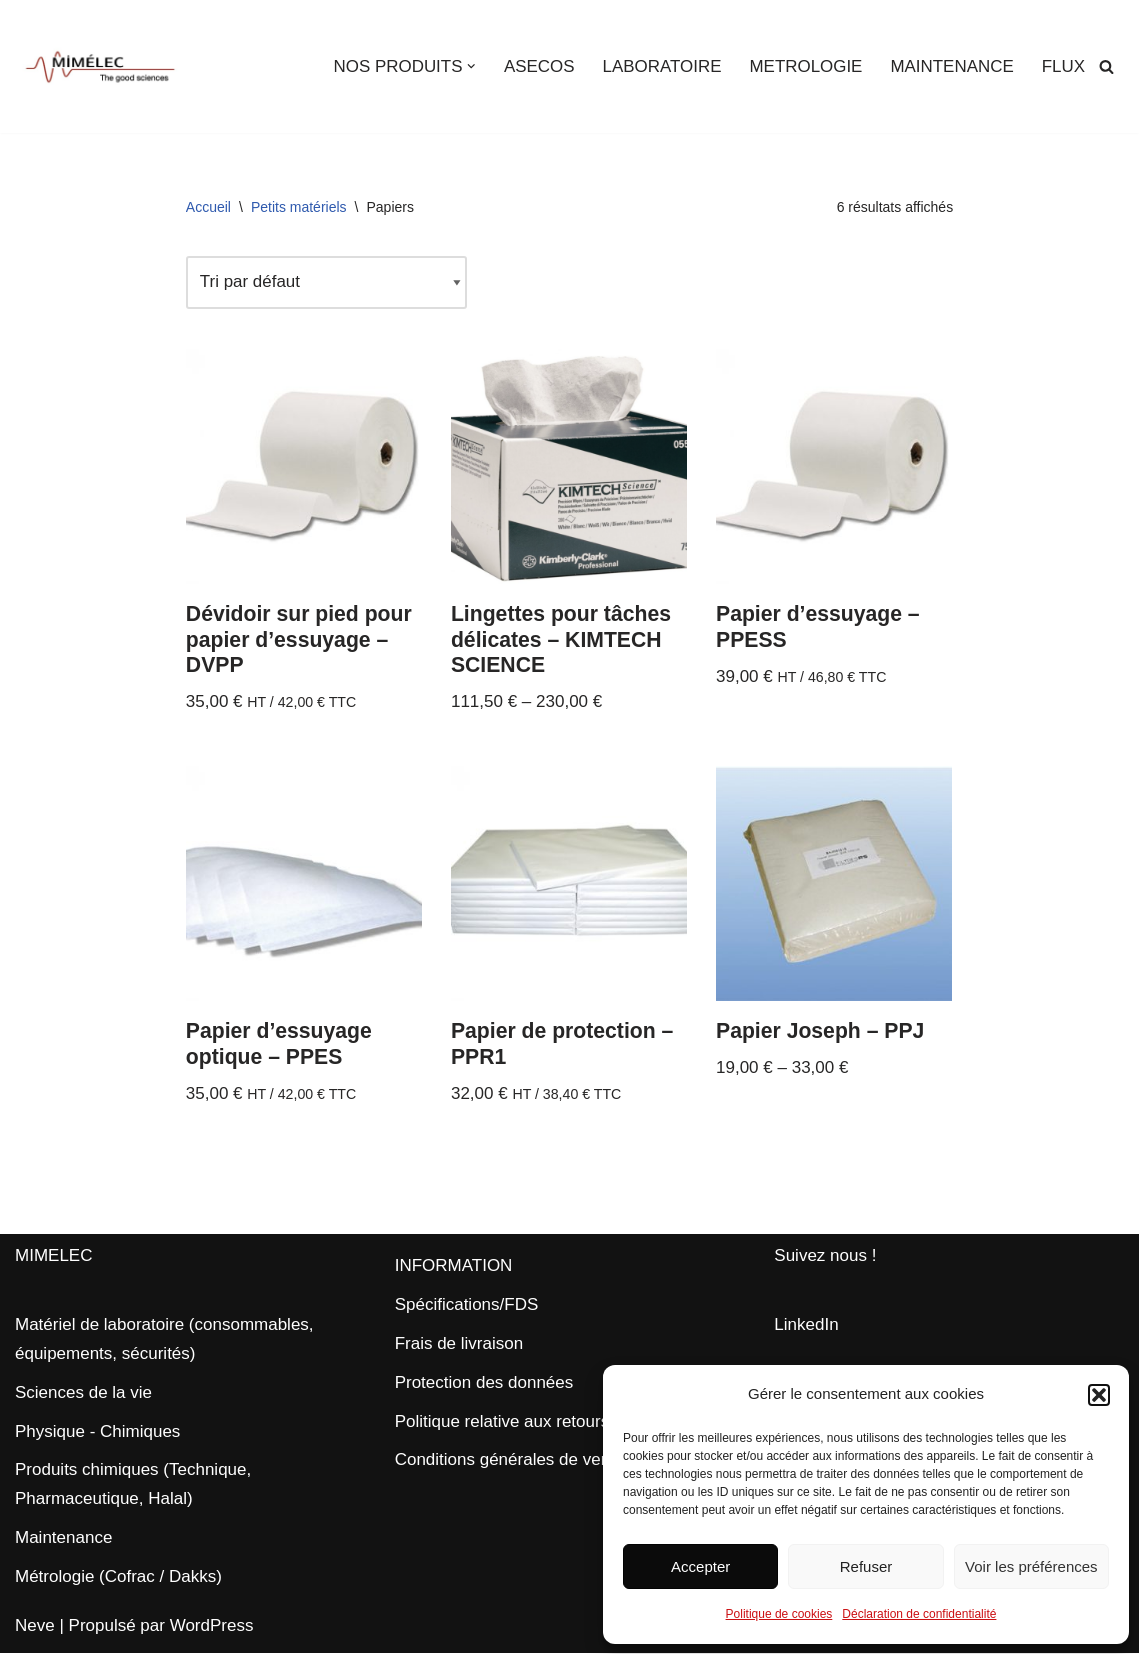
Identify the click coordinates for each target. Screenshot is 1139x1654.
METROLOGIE (804, 66)
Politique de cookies (779, 1614)
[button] (1099, 1395)
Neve (35, 1626)
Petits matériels (299, 207)
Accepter (700, 1566)
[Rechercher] (1106, 66)
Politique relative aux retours (502, 1422)
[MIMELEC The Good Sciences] (100, 66)
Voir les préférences (1031, 1566)
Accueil (208, 207)
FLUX (1063, 66)
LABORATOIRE (660, 66)
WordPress (212, 1626)
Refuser (866, 1566)
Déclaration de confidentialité (919, 1614)
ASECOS (537, 66)
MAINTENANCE (952, 66)
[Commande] (327, 282)
